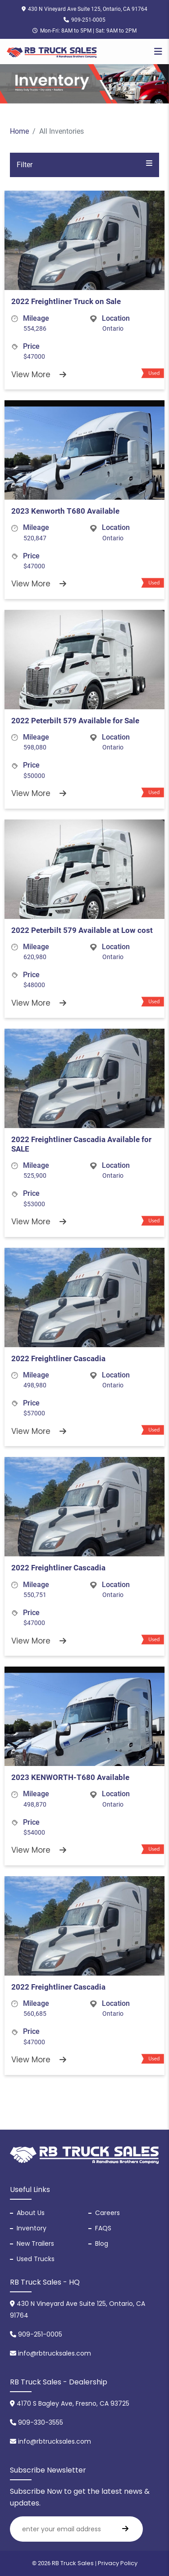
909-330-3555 (36, 2422)
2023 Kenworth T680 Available (65, 510)
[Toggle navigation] (158, 52)
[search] (125, 2529)
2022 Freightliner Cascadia (58, 1358)
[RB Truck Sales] (52, 51)
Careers (107, 2212)
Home (19, 131)
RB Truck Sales (73, 2563)
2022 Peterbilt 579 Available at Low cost (82, 930)
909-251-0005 (84, 20)
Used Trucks (36, 2258)
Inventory (31, 2228)
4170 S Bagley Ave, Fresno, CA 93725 (69, 2403)
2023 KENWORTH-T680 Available (70, 1777)
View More (38, 374)
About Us (31, 2212)
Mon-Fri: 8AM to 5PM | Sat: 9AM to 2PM (84, 31)
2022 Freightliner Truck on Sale (66, 301)
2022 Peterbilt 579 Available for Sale (75, 720)
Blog (101, 2243)
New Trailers (35, 2243)
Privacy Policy (117, 2563)
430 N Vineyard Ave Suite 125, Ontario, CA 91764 (84, 9)
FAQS (103, 2228)
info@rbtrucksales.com (50, 2353)
